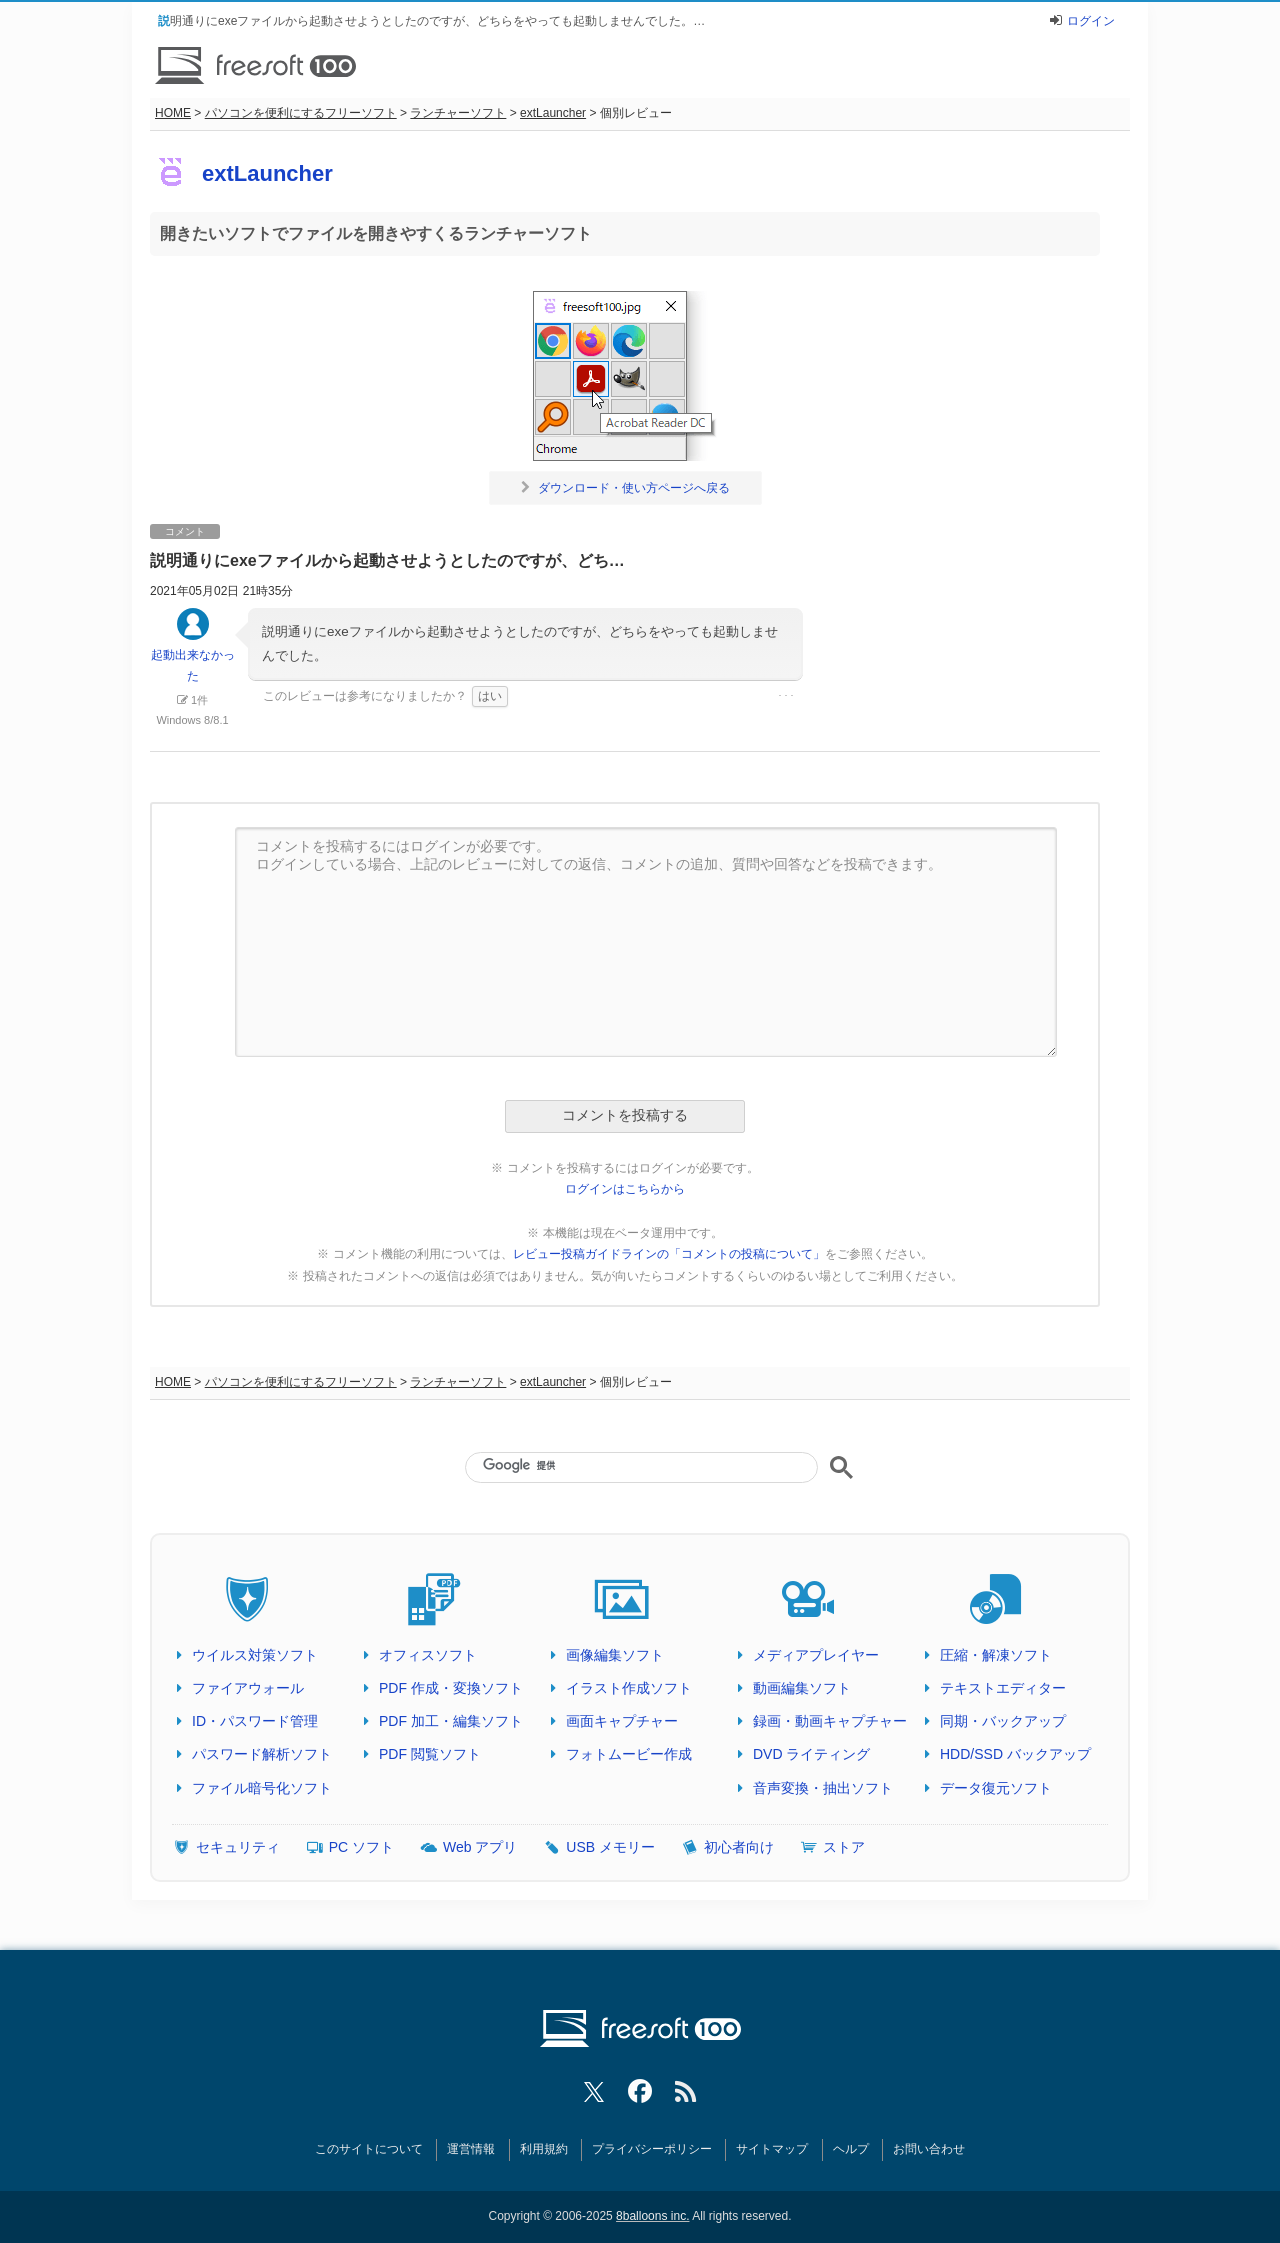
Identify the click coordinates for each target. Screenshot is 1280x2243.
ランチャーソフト (458, 113)
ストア (844, 1847)
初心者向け (739, 1847)
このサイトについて (369, 2149)
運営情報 (471, 2149)
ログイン (1091, 21)
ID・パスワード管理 (255, 1721)
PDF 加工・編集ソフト (451, 1721)
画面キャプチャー (622, 1721)
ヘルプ (851, 2149)
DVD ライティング (811, 1754)
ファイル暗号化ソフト (262, 1788)
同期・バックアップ (1003, 1721)
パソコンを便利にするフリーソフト (301, 113)
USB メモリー (610, 1847)
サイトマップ (772, 2149)
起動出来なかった (193, 654)
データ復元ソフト (996, 1788)
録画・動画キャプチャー (830, 1721)
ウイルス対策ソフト (255, 1655)
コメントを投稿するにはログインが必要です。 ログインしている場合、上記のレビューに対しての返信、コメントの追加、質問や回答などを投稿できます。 (646, 942)
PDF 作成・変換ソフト (451, 1688)
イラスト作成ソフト (629, 1688)
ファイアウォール (248, 1688)
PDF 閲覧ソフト (430, 1754)
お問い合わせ (929, 2149)
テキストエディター (1003, 1688)
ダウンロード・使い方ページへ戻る (625, 488)
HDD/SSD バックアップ (1015, 1754)
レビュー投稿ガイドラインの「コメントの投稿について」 (669, 1254)
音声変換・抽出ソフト (823, 1788)
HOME (173, 113)
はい (490, 696)
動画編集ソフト (802, 1688)
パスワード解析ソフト (262, 1754)
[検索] (641, 1466)
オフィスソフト (428, 1655)
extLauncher (553, 113)
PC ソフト (361, 1847)
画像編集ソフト (615, 1655)
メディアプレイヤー (816, 1655)
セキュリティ (238, 1847)
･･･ (786, 696)
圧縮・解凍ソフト (996, 1655)
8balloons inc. (652, 2216)
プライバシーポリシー (652, 2149)
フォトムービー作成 (629, 1754)
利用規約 (544, 2149)
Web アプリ (480, 1847)
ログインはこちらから (625, 1189)
